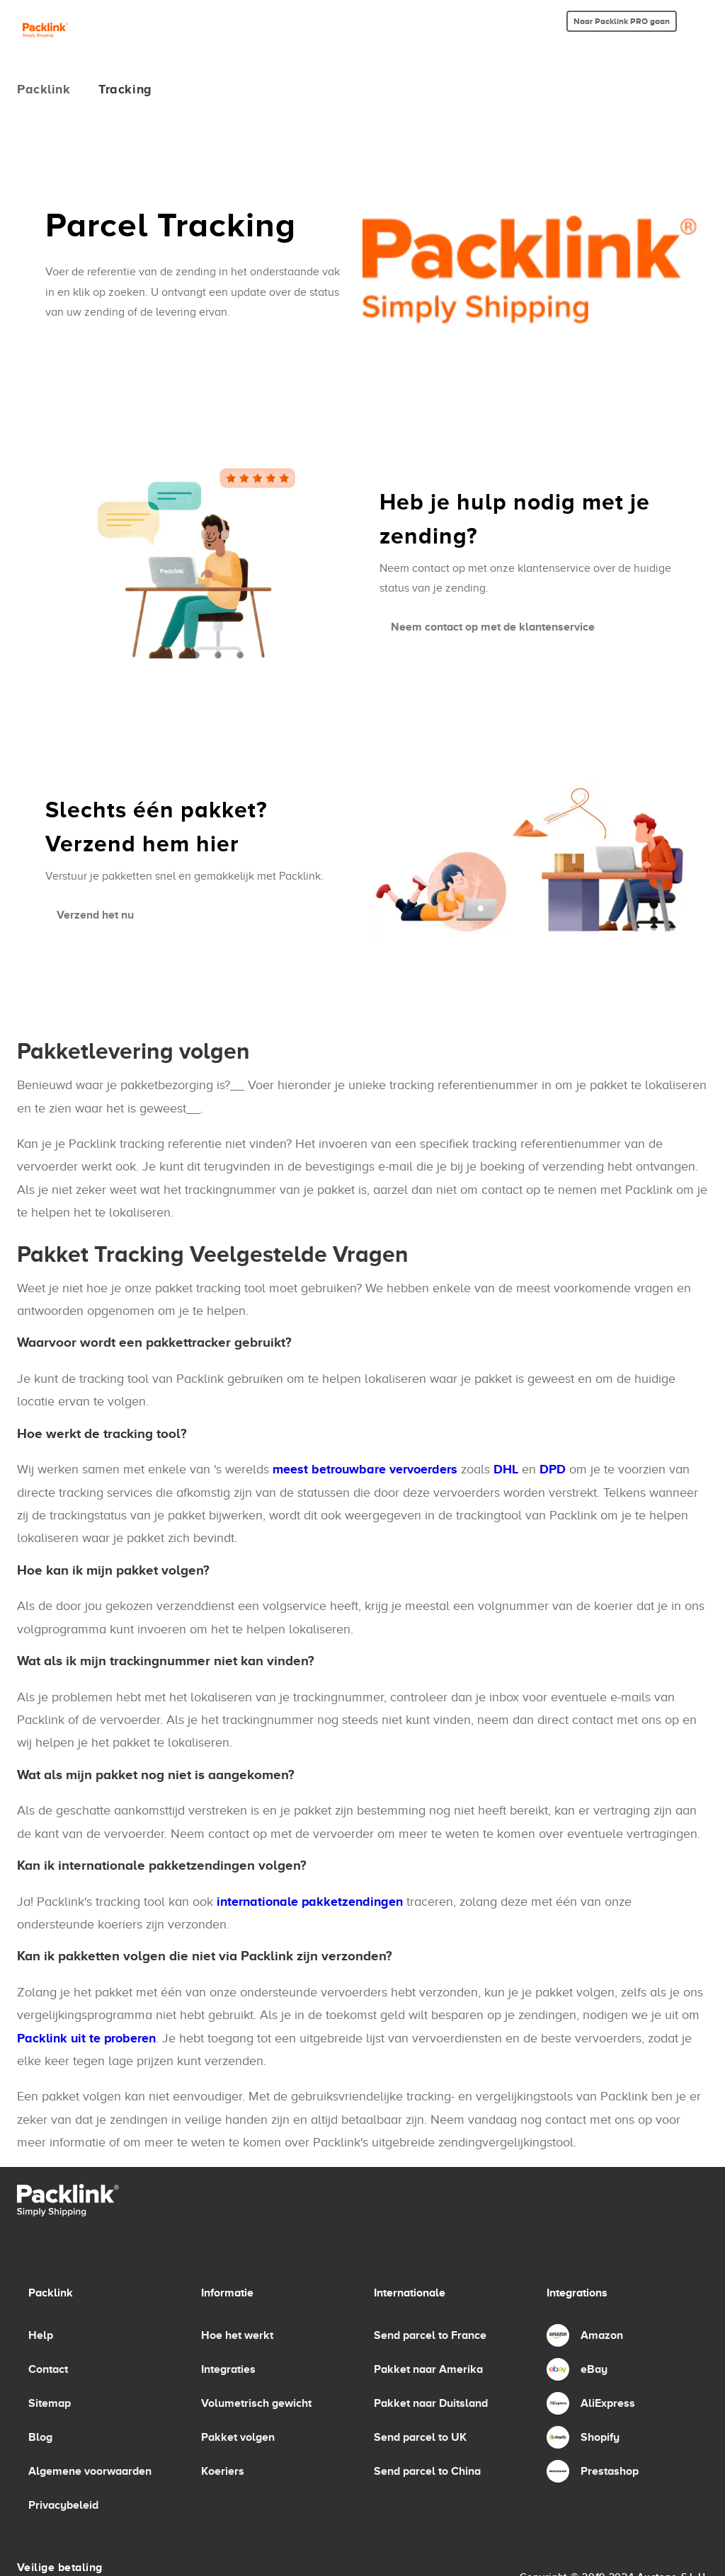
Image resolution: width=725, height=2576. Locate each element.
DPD (553, 1469)
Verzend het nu (95, 915)
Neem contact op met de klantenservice (493, 627)
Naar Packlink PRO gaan (621, 21)
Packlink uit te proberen (86, 2038)
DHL (505, 1469)
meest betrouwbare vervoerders (365, 1469)
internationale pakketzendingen (310, 1901)
